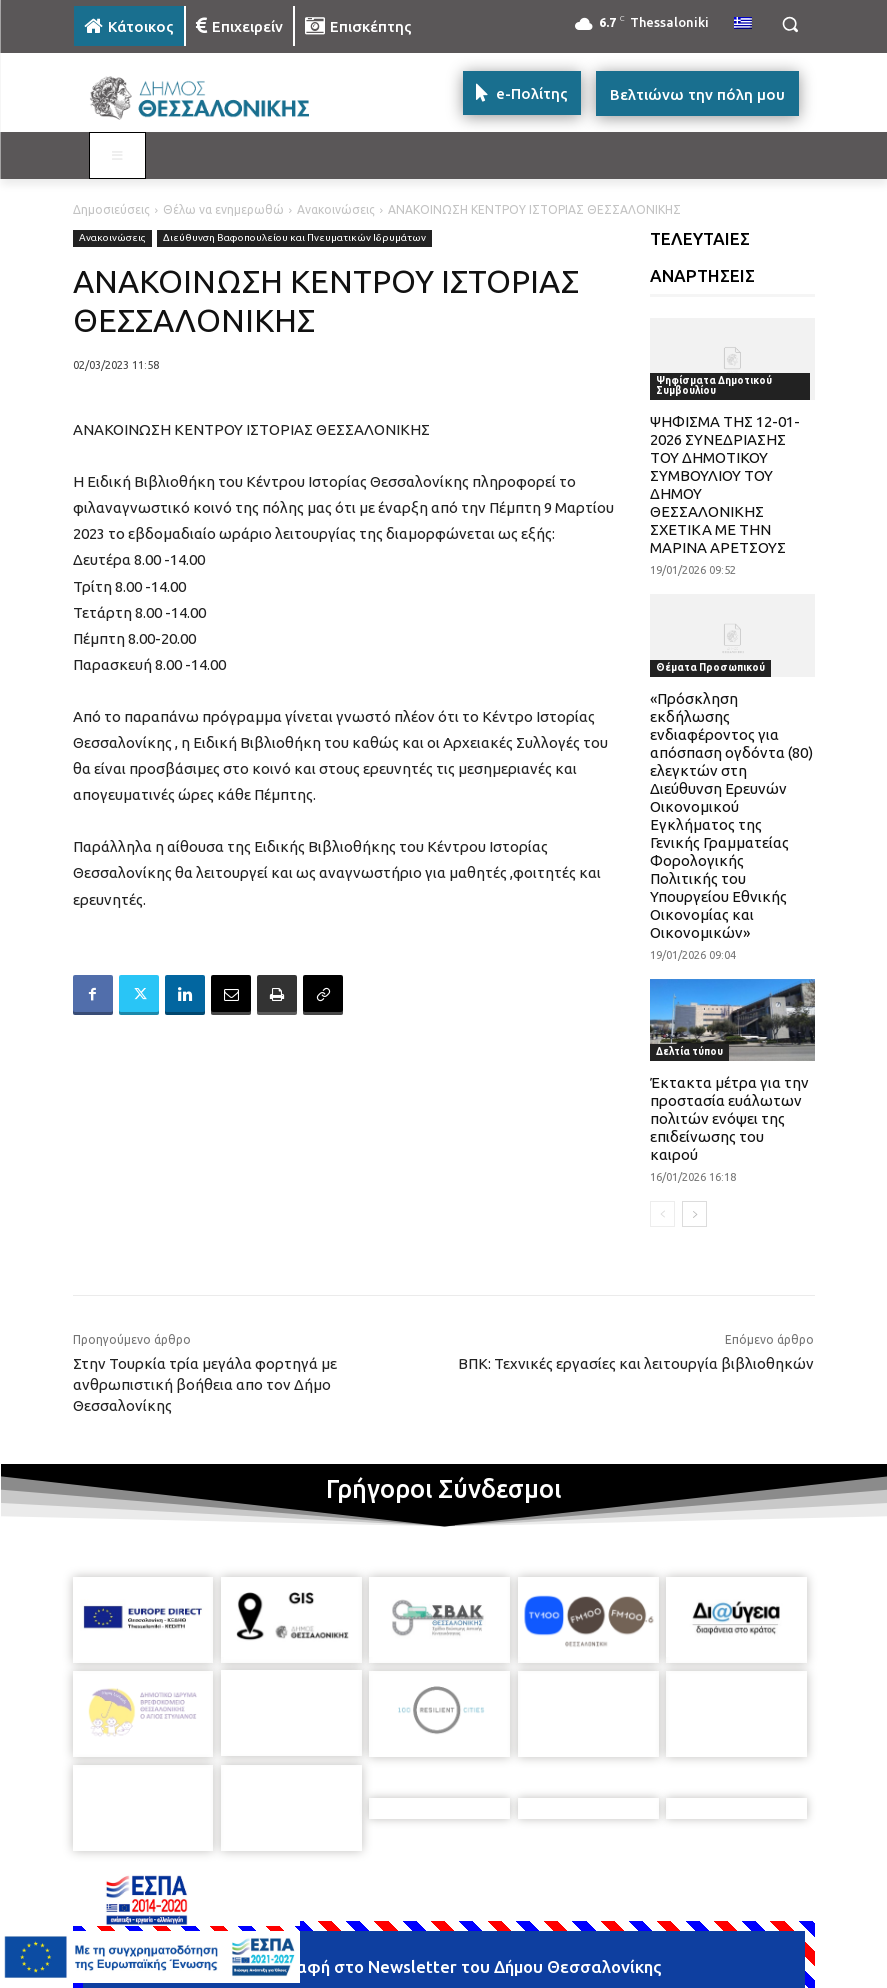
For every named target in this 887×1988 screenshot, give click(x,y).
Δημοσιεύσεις (111, 209)
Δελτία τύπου (689, 1051)
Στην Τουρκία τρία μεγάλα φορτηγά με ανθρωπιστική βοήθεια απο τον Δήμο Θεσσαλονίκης (205, 1384)
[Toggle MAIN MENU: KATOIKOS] (118, 156)
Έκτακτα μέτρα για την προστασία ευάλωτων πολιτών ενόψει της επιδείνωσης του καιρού (729, 1118)
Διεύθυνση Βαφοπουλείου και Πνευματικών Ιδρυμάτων (294, 238)
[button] (790, 24)
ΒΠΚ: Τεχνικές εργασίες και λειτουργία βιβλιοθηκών (636, 1363)
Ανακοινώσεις (336, 209)
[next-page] (694, 1214)
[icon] (583, 1973)
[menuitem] (743, 24)
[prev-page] (662, 1214)
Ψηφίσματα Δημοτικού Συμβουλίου (714, 385)
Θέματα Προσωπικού (710, 667)
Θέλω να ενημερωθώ (223, 209)
